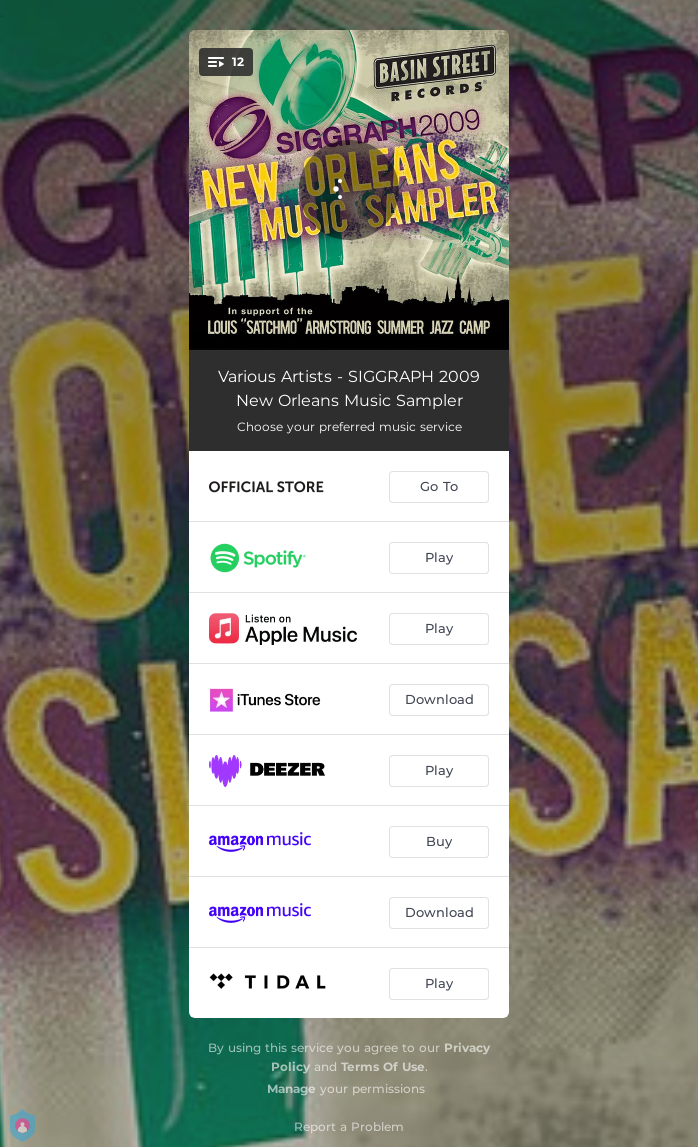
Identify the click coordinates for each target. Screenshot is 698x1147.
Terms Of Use (383, 1066)
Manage (291, 1088)
